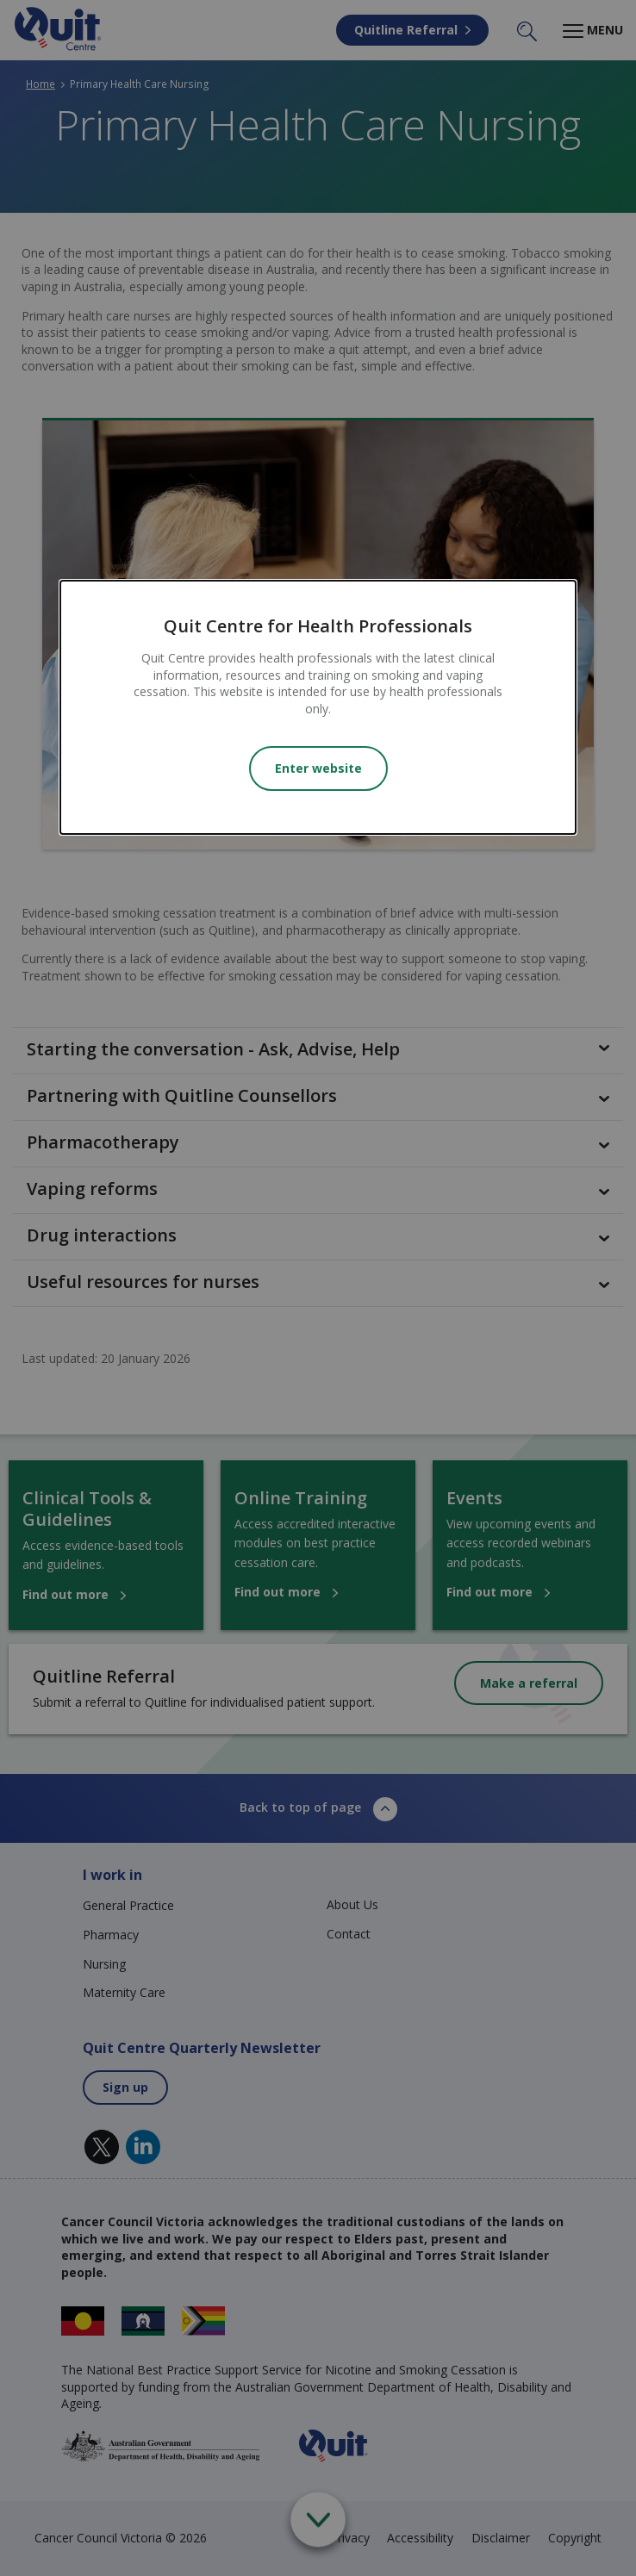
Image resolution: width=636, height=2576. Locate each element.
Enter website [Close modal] (318, 768)
